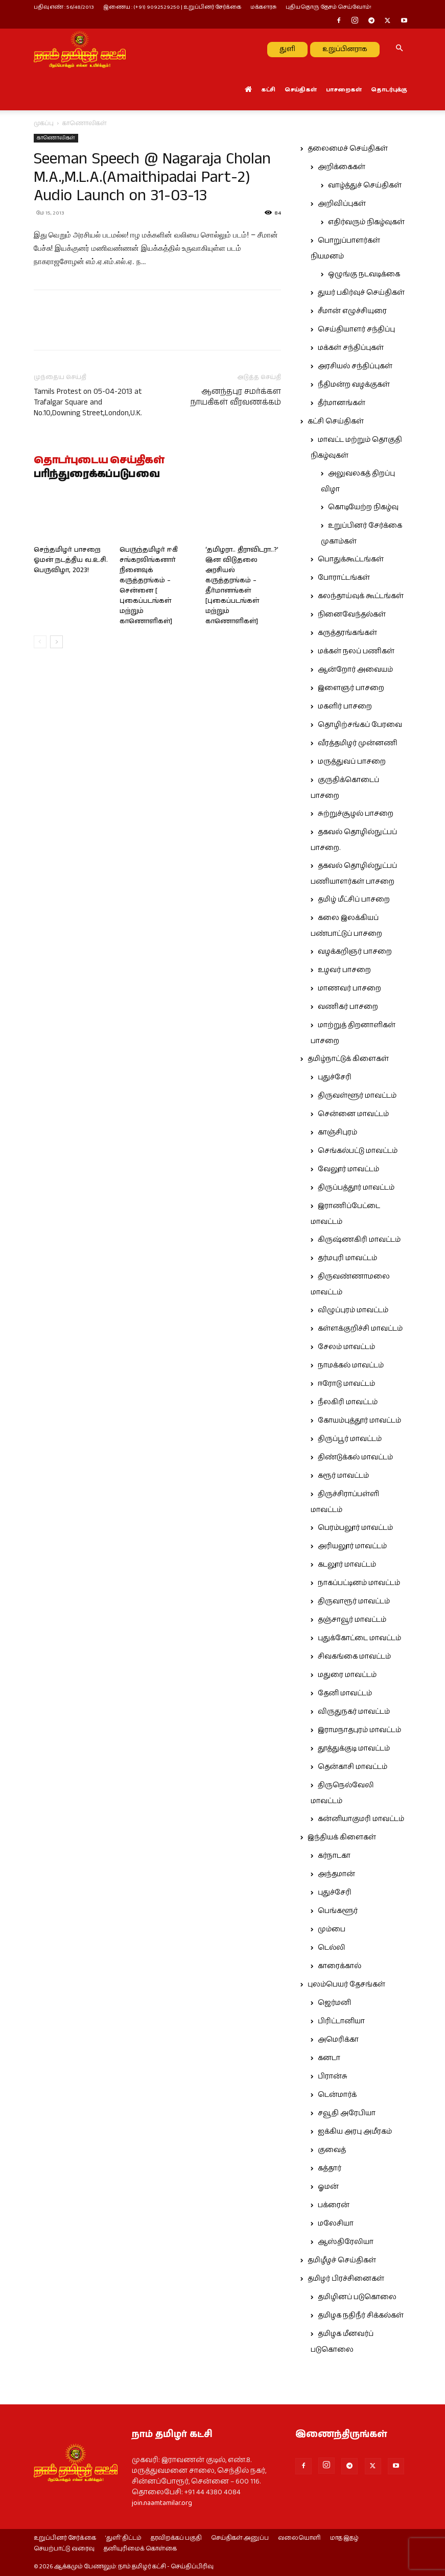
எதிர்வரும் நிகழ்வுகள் (366, 222)
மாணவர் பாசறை (349, 988)
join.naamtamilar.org (162, 2503)
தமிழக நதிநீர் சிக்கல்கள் (361, 2315)
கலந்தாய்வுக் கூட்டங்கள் (361, 596)
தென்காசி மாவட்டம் (352, 1767)
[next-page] (56, 641)
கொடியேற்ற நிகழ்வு (363, 507)
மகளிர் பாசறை (345, 706)
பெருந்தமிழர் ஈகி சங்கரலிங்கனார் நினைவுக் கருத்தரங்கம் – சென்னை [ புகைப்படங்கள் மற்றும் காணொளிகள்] (149, 585)
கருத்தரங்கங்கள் (347, 633)
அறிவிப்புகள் (342, 203)
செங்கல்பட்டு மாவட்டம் (357, 1150)
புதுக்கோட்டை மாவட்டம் (359, 1638)
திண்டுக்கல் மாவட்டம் (355, 1457)
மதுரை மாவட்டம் (347, 1675)
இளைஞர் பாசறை (351, 688)
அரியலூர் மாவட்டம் (352, 1546)
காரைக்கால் (339, 1966)
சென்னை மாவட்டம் (353, 1114)
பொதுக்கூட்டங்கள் (351, 559)
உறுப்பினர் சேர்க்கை (65, 2538)
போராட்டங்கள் (344, 577)
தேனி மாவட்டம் (345, 1693)
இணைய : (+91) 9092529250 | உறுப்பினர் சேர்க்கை (172, 7)
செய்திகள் (301, 89)
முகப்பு (44, 123)
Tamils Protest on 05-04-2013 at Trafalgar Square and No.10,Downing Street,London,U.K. (88, 402)
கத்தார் (329, 2168)
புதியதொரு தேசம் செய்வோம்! (328, 7)
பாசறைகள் (344, 89)
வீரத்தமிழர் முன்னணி (357, 743)
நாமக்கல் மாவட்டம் (351, 1365)
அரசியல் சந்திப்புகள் (355, 366)
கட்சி (268, 89)
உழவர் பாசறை (344, 970)
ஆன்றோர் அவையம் (355, 669)
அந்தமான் (336, 1874)
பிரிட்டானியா (341, 2021)
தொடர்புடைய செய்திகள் (99, 460)
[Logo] (80, 49)
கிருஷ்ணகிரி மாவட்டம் (359, 1239)
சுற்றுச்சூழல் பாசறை (355, 813)
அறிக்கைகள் (341, 167)
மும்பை (331, 1929)
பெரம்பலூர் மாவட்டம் (355, 1527)
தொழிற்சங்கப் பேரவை (360, 724)
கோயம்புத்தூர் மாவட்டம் (359, 1420)
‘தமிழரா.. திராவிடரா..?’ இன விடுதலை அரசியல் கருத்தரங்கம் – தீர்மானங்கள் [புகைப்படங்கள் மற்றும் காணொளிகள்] (241, 585)
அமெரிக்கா (338, 2039)
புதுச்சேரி (335, 1077)
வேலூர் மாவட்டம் (348, 1169)
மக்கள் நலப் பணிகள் (356, 651)
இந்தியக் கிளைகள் (342, 1837)
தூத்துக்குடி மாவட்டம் (354, 1748)
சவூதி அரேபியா (347, 2113)
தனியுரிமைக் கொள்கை (140, 2549)
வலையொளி (299, 2538)
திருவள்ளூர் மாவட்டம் (357, 1095)
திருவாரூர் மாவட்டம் (354, 1601)
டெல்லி (331, 1947)
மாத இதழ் (344, 2538)
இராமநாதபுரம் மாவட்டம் (359, 1730)
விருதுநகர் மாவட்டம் (354, 1711)
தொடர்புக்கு (389, 89)
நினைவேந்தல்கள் (352, 614)
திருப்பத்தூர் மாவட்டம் (356, 1187)
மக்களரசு (263, 7)
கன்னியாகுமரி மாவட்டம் (361, 1819)
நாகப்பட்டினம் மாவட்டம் (359, 1583)
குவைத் (332, 2150)
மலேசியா (336, 2223)
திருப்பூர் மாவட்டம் (350, 1439)
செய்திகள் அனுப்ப (240, 2538)
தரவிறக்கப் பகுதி (176, 2538)
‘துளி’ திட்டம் (123, 2538)
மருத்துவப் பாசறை (352, 761)
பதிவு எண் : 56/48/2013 (64, 7)
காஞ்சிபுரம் (337, 1132)
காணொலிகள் (56, 138)
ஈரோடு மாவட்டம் (346, 1383)
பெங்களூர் (338, 1911)
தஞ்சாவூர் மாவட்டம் (352, 1619)
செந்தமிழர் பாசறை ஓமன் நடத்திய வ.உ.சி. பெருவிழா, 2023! (71, 560)
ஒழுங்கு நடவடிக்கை (364, 274)
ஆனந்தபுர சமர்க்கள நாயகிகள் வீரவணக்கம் (236, 397)
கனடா (329, 2058)
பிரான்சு (332, 2076)
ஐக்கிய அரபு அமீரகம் (355, 2131)
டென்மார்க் (337, 2094)
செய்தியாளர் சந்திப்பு (356, 329)
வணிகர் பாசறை (348, 1006)
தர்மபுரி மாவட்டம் (347, 1258)
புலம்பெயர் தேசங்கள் (346, 1984)
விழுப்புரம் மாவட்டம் (353, 1310)
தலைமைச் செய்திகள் (348, 148)
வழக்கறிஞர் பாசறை (355, 951)
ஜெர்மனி (334, 2002)
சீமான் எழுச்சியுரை (352, 311)
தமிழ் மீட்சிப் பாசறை (354, 899)
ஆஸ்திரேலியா (345, 2242)
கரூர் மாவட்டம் (343, 1475)
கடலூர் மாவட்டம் (347, 1564)
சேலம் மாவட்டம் (346, 1347)
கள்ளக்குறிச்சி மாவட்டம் (360, 1328)
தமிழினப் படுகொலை (357, 2297)
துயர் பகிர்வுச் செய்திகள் (361, 292)
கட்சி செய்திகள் (336, 421)
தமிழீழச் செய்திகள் (342, 2260)
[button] (399, 49)
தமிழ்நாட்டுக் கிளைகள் (348, 1059)
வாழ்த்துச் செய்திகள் (365, 185)
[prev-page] (40, 641)
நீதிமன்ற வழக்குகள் (354, 384)
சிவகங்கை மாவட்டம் (354, 1656)
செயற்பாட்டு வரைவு (64, 2549)
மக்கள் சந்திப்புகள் (351, 347)
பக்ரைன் (333, 2205)
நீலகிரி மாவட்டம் (348, 1402)
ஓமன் (328, 2186)
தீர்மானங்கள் (341, 403)
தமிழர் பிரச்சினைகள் (346, 2278)
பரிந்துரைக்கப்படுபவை (97, 474)
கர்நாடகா (334, 1855)
